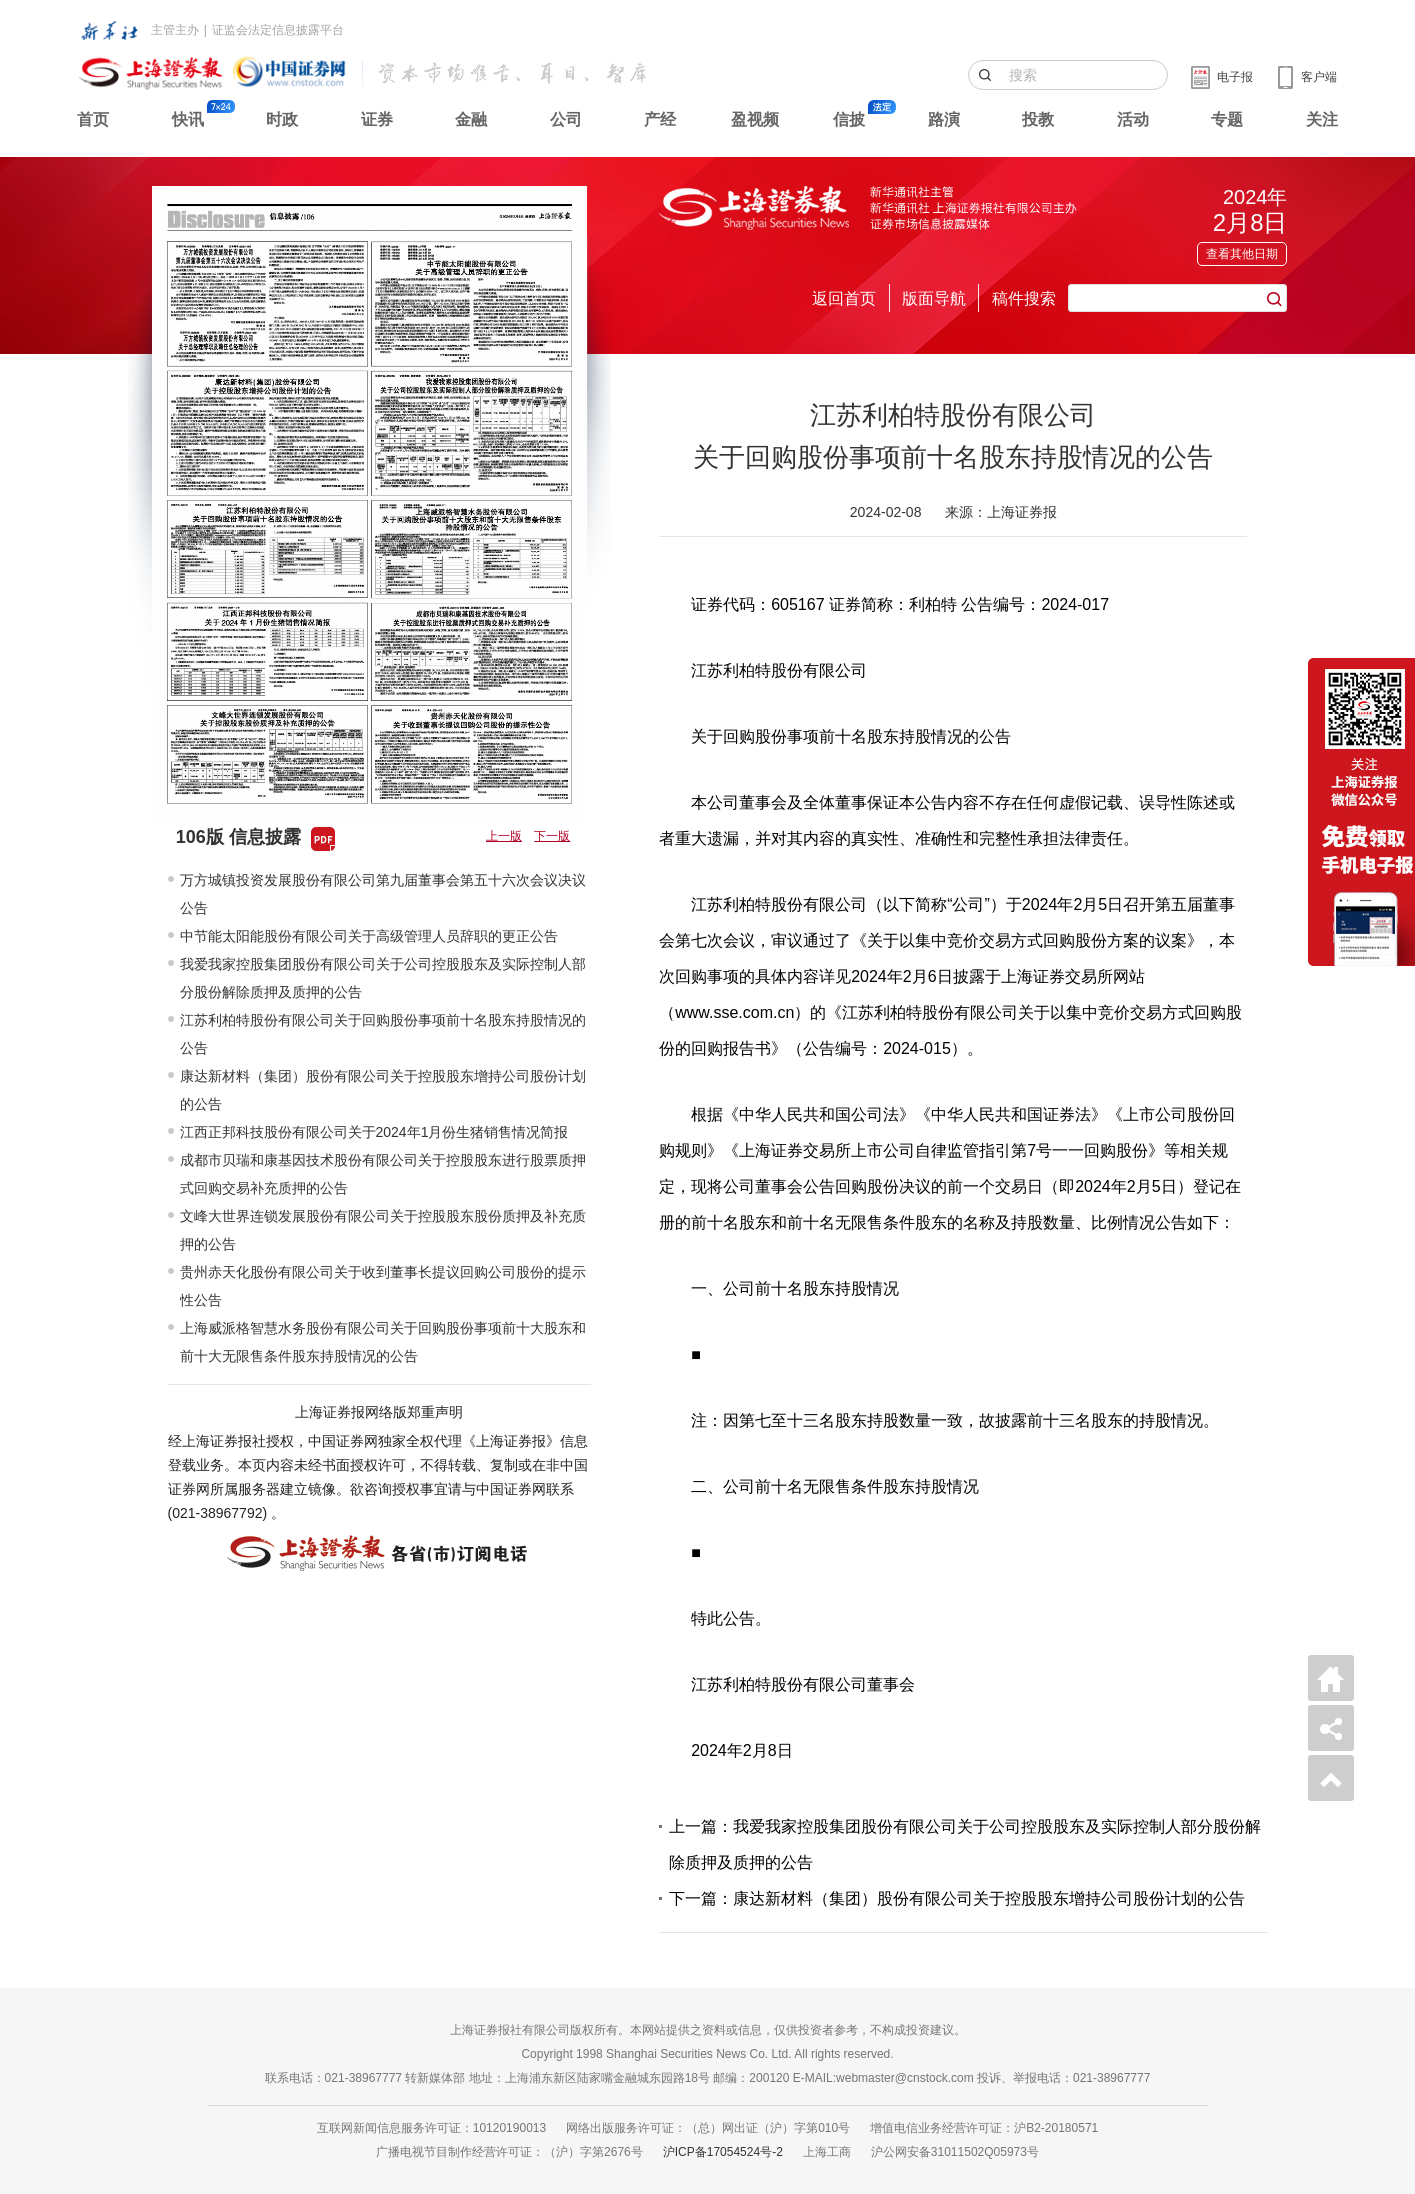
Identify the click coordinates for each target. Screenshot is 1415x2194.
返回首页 (844, 298)
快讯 (188, 119)
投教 (1038, 119)
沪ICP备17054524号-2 (723, 2152)
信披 (849, 119)
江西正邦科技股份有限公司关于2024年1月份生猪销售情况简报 (374, 1132)
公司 (566, 119)
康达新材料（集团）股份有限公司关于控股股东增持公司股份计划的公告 (383, 1090)
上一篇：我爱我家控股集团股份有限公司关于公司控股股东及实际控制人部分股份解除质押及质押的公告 (965, 1844)
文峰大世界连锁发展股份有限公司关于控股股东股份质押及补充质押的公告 (383, 1230)
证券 (377, 119)
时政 (282, 119)
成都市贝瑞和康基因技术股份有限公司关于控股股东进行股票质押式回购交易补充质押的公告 (383, 1174)
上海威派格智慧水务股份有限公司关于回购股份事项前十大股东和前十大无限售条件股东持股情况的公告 (383, 1342)
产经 (660, 119)
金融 (471, 119)
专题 (1227, 119)
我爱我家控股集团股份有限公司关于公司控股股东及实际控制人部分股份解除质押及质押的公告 (383, 978)
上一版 (504, 836)
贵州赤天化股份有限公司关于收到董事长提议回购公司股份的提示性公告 (383, 1286)
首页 (93, 119)
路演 (944, 119)
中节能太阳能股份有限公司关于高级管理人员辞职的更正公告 (369, 936)
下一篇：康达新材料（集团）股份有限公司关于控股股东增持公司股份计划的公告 (957, 1898)
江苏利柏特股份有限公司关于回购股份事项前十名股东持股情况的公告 (383, 1034)
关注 (1322, 119)
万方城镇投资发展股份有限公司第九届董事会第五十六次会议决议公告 (383, 894)
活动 (1133, 119)
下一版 (552, 836)
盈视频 (755, 119)
